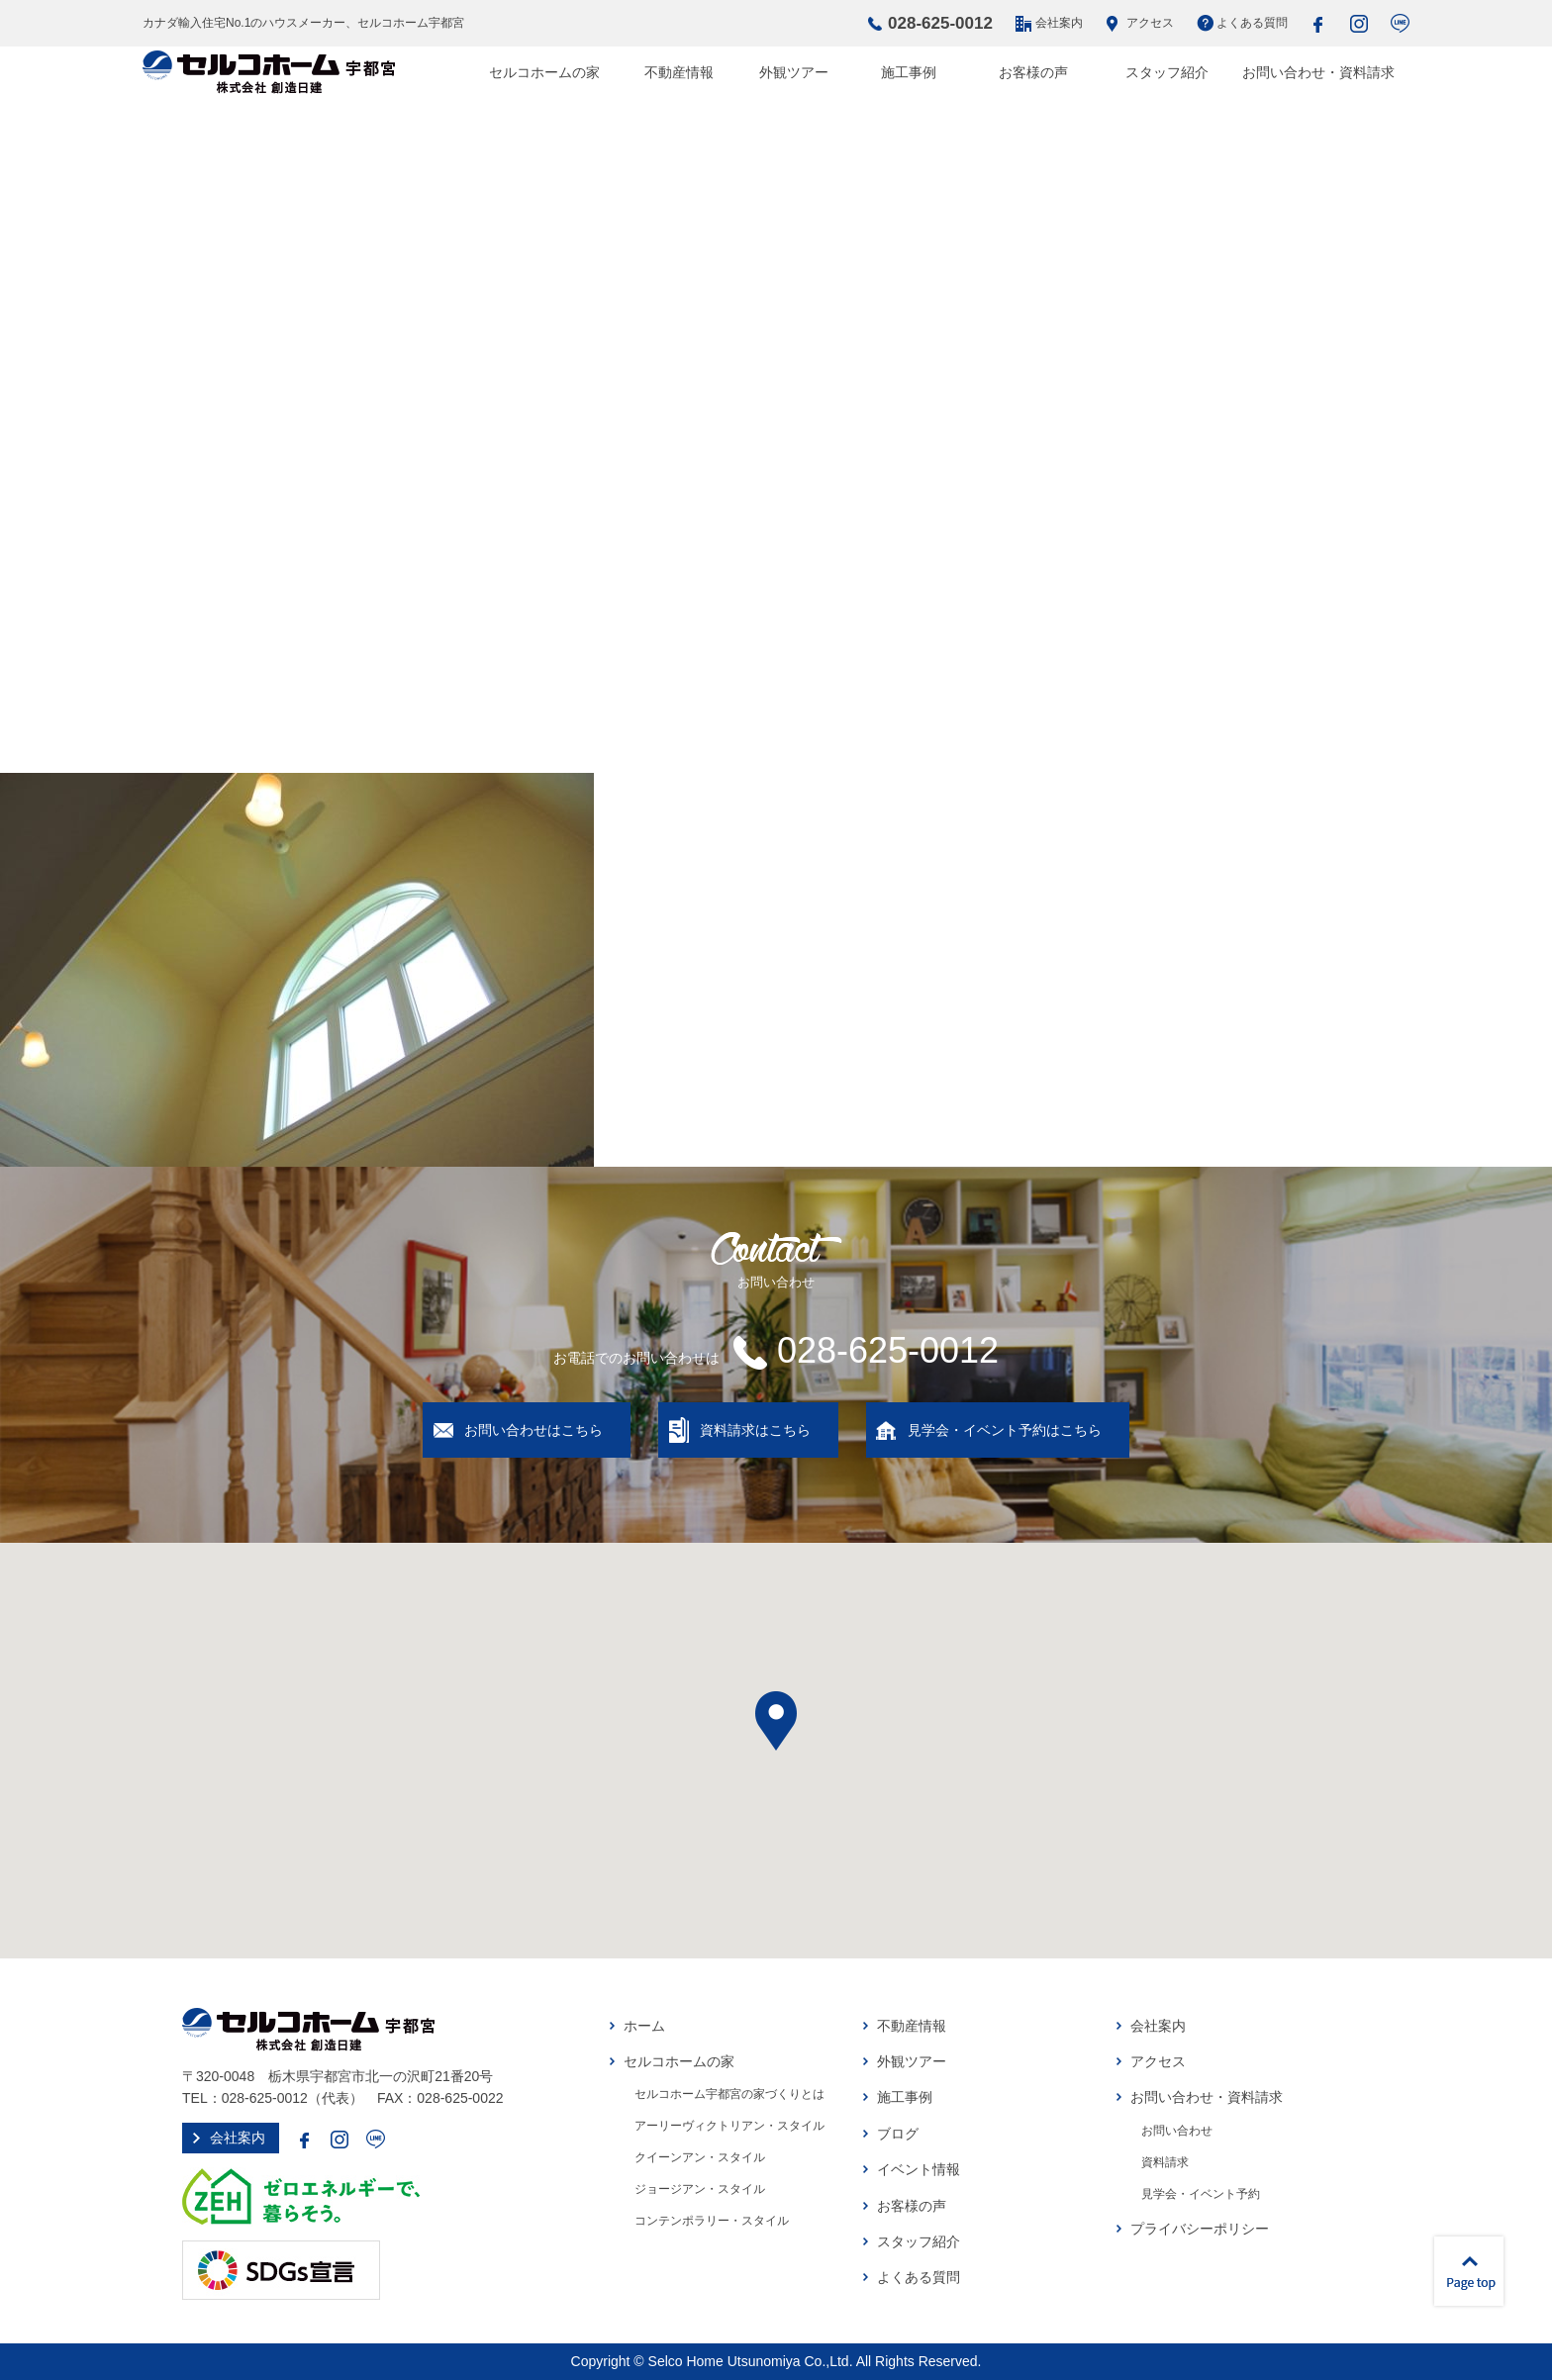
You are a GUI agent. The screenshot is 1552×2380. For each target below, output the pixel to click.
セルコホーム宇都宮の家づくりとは (729, 2094)
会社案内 (1059, 23)
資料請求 (1165, 2162)
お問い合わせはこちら (533, 1430)
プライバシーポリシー (1199, 2229)
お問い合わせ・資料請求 (1318, 72)
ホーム (644, 2026)
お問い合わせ (1176, 2131)
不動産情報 (679, 72)
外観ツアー (793, 72)
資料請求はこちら (755, 1430)
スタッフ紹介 (1167, 72)
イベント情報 (918, 2169)
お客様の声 (1033, 72)
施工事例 (908, 72)
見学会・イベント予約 (1200, 2194)
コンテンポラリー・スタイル (711, 2221)
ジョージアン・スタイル (699, 2189)
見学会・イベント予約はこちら (1005, 1430)
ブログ (898, 2134)
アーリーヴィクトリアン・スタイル (729, 2126)
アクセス (1150, 23)
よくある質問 (1252, 23)
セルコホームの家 (544, 72)
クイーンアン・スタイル (699, 2157)
